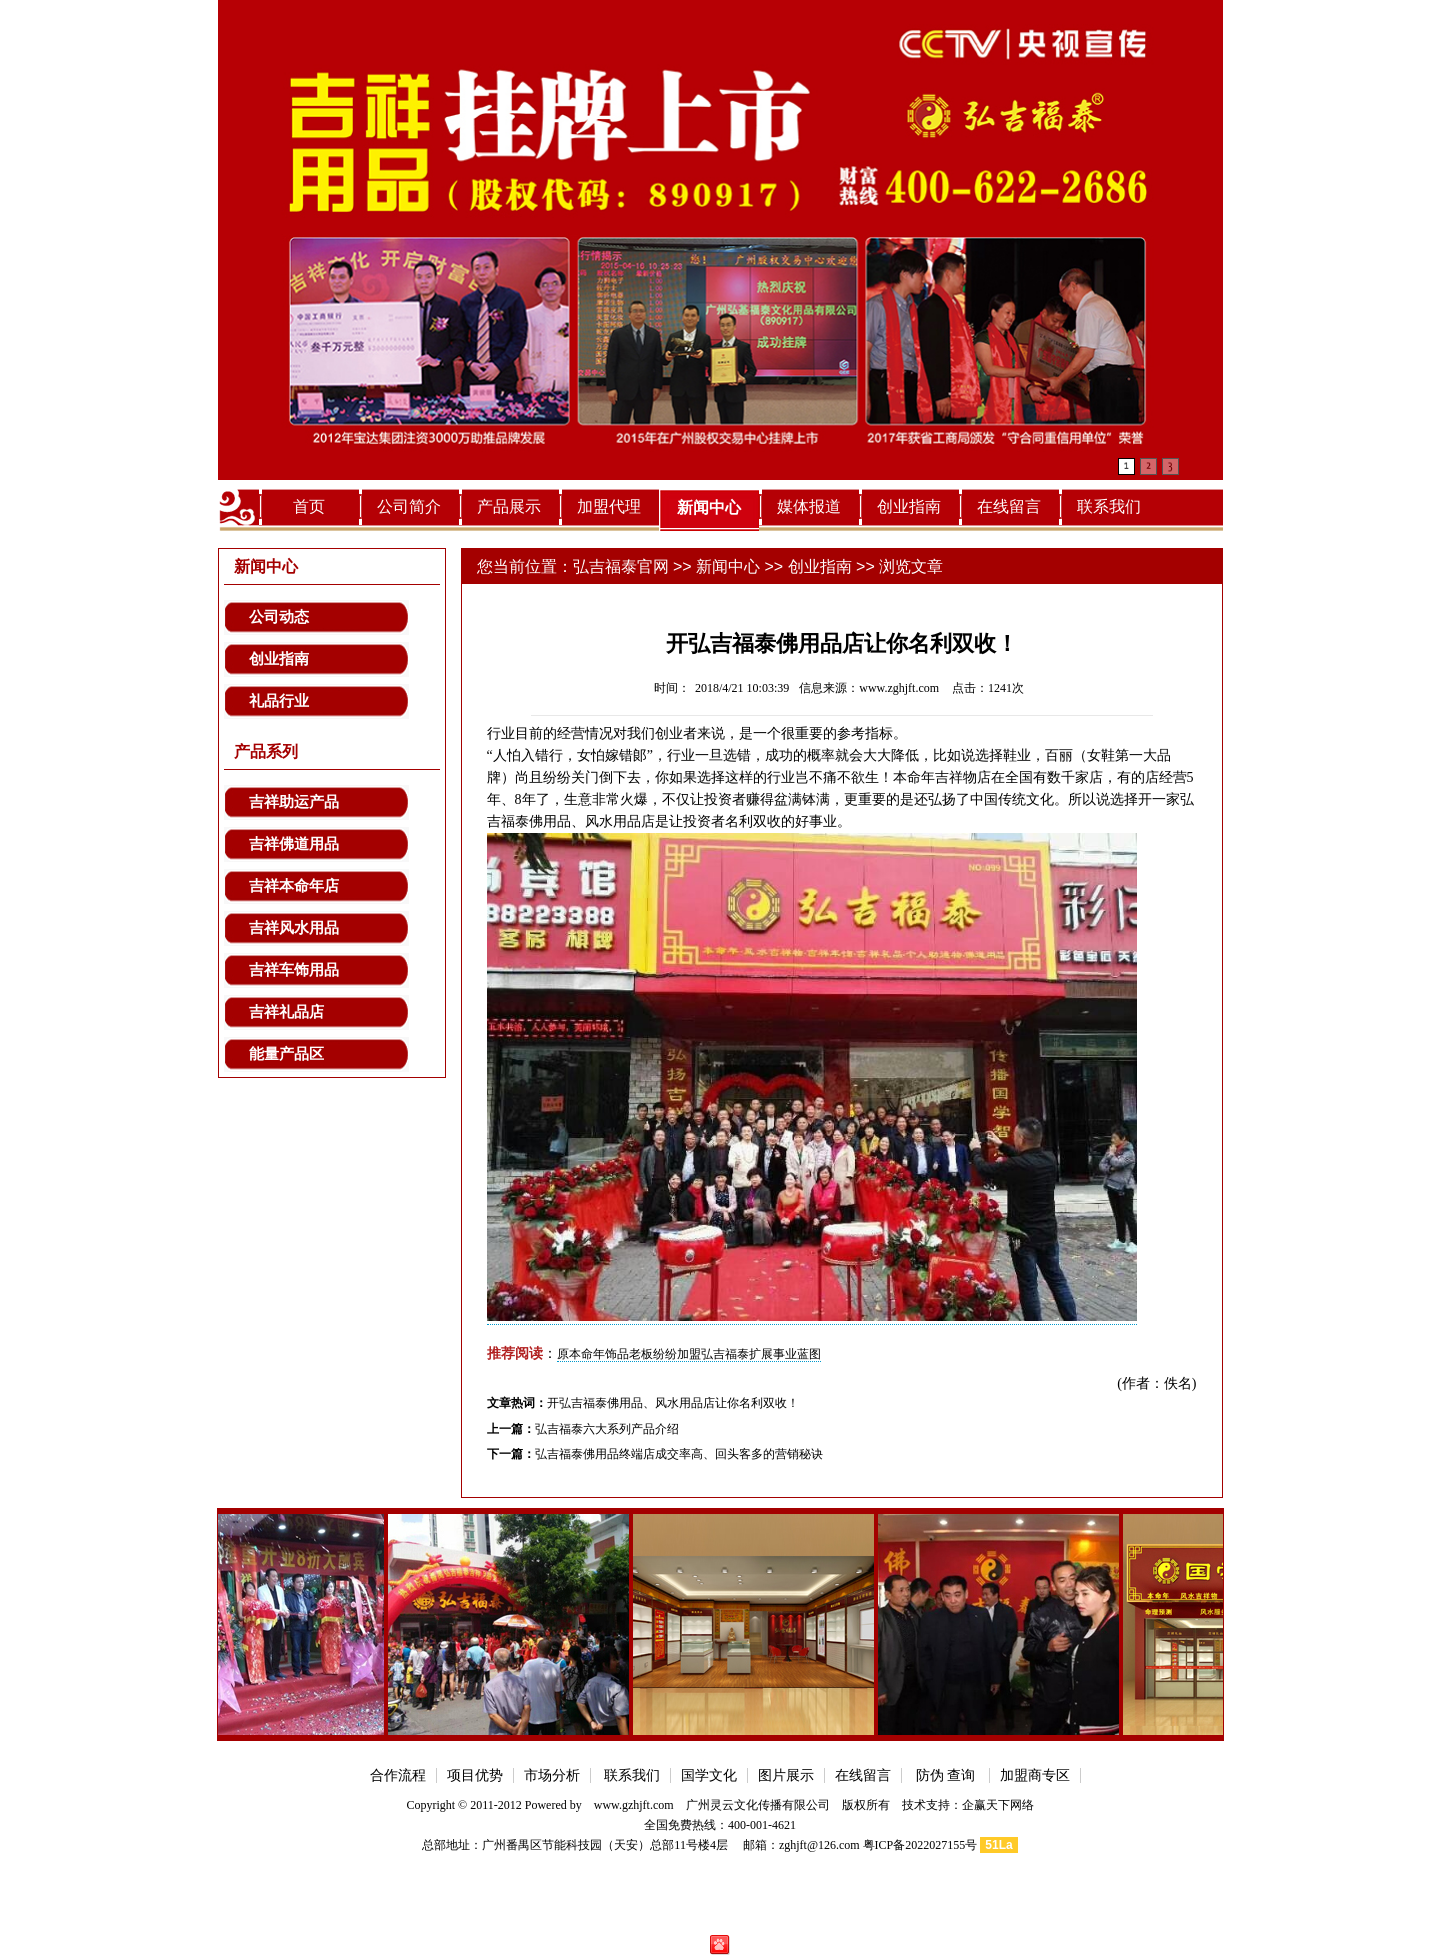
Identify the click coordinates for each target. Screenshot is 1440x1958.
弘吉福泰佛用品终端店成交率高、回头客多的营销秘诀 (679, 1454)
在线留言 (1009, 506)
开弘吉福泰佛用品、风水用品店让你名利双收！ (673, 1403)
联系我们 (1109, 506)
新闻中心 (709, 507)
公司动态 (279, 617)
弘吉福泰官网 (621, 566)
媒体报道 (809, 506)
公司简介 (409, 506)
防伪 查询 (945, 1775)
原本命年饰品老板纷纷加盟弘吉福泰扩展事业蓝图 (689, 1354)
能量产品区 (286, 1054)
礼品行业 (279, 701)
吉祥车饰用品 (294, 970)
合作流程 (398, 1775)
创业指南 (909, 506)
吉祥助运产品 (294, 802)
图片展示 (786, 1775)
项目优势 (475, 1775)
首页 (309, 506)
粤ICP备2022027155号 (920, 1845)
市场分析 (552, 1775)
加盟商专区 (1035, 1775)
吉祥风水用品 (294, 928)
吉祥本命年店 (294, 886)
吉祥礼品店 (286, 1012)
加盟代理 (609, 506)
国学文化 (709, 1775)
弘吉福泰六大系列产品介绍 (607, 1429)
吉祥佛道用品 (294, 844)
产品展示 (509, 506)
